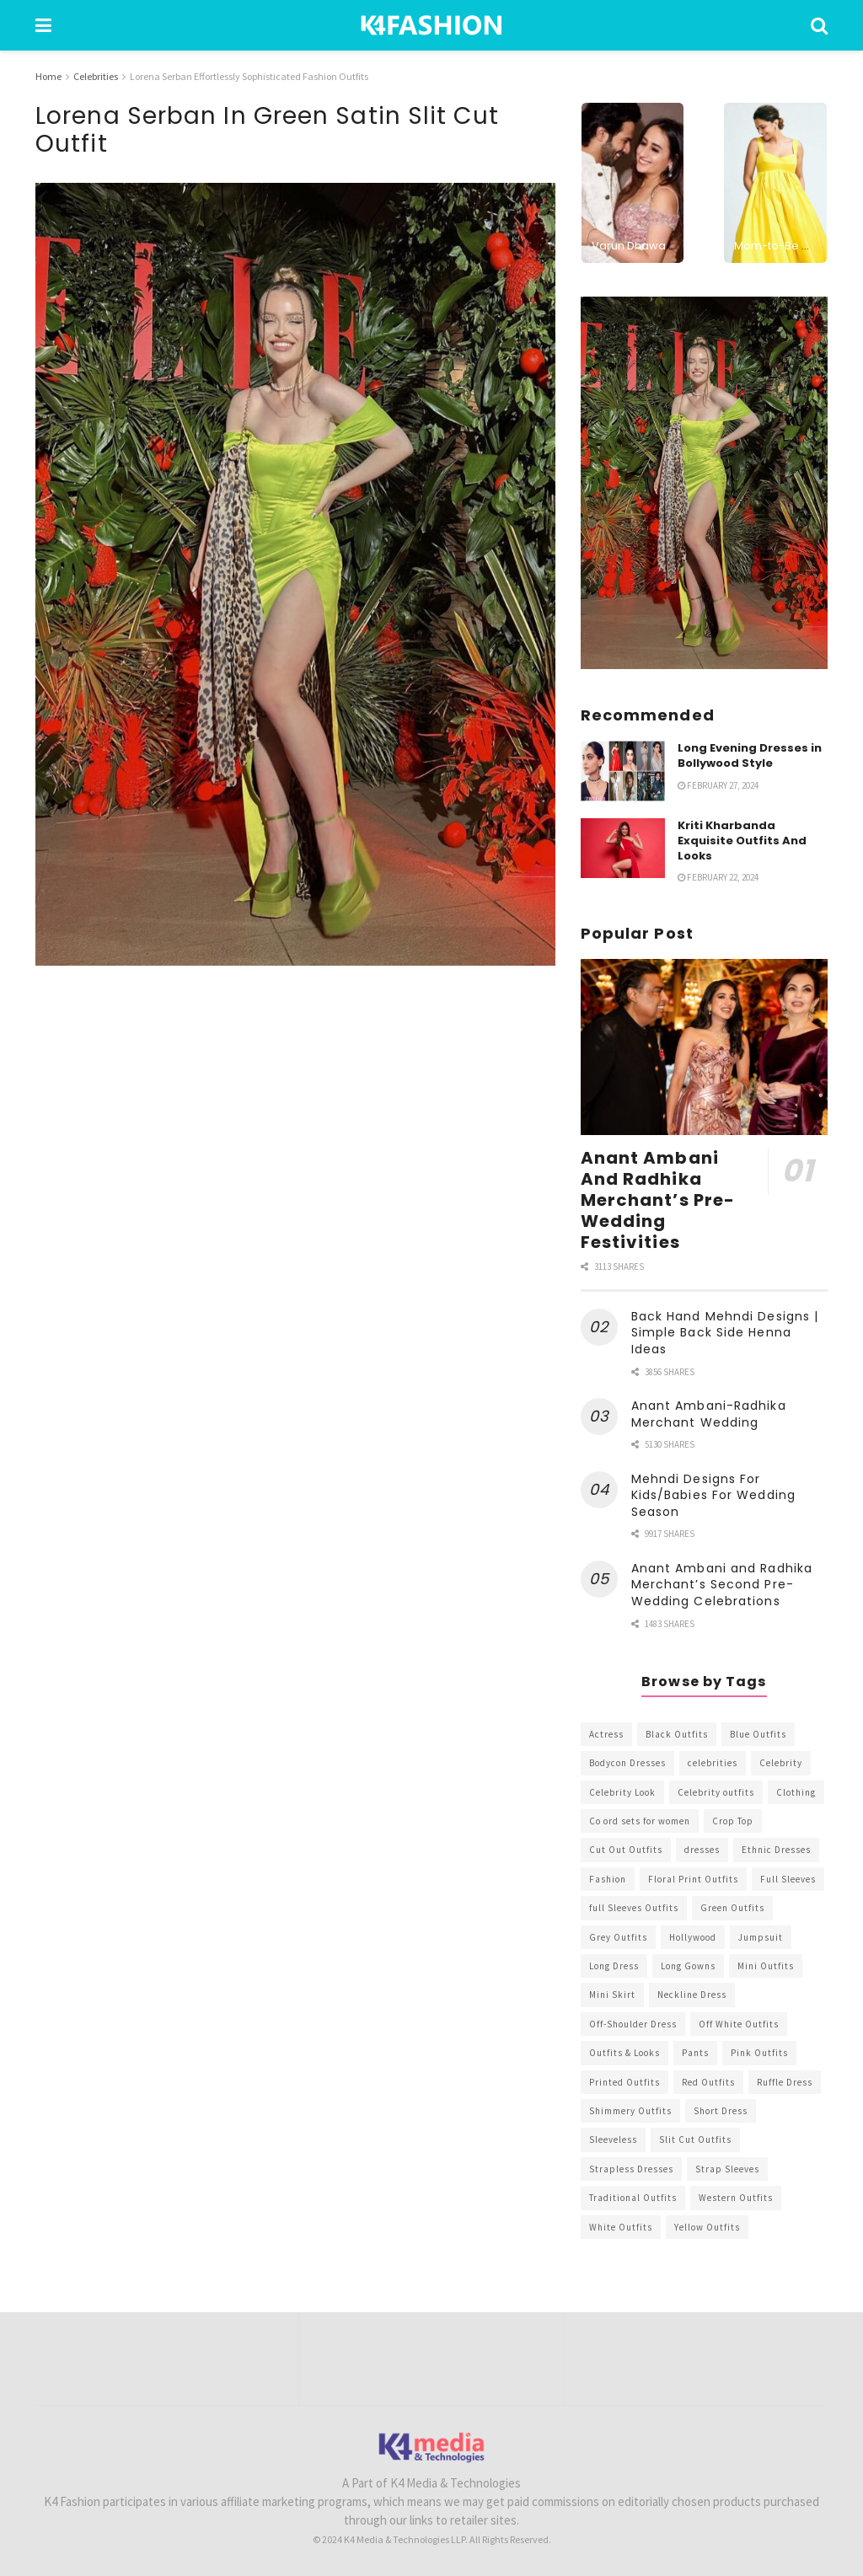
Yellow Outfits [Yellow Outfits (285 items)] (707, 2227)
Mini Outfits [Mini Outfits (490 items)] (765, 1966)
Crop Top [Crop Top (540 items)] (732, 1821)
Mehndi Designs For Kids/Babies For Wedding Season (713, 1495)
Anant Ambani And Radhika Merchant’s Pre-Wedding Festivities (658, 1200)
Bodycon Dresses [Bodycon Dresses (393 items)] (627, 1763)
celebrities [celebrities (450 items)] (712, 1763)
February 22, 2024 (718, 877)
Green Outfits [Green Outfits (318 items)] (732, 1908)
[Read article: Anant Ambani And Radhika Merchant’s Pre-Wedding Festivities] (704, 1047)
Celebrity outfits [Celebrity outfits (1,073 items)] (716, 1792)
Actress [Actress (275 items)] (606, 1734)
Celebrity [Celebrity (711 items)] (780, 1763)
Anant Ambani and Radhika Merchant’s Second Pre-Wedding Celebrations (721, 1584)
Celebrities (95, 76)
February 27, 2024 (718, 785)
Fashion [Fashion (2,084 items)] (607, 1879)
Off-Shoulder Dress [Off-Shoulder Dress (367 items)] (633, 2024)
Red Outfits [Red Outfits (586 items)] (708, 2082)
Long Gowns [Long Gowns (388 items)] (688, 1966)
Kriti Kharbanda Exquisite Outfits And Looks (742, 840)
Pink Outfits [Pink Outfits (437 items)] (759, 2053)
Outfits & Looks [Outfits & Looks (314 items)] (624, 2053)
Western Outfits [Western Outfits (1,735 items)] (736, 2198)
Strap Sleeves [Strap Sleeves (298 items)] (727, 2169)
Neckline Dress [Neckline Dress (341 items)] (691, 1994)
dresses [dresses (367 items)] (702, 1850)
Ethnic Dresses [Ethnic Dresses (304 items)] (776, 1850)
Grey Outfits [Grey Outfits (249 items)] (618, 1937)
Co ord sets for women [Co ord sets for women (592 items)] (639, 1821)
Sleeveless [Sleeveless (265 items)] (613, 2139)
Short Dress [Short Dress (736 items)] (721, 2111)
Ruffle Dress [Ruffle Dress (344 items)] (784, 2082)
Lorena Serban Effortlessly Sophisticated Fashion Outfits (249, 76)
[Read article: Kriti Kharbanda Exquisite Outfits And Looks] (623, 848)
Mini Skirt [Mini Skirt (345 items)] (612, 1994)
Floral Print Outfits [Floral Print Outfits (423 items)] (693, 1879)
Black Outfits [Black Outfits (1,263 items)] (677, 1734)
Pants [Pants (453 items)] (695, 2053)
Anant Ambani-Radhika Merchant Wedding (708, 1414)
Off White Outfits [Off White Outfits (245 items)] (739, 2024)
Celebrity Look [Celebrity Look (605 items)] (622, 1792)
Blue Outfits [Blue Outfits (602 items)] (758, 1734)
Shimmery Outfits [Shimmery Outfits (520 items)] (630, 2111)
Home (48, 76)
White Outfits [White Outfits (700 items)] (620, 2227)
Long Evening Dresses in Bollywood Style (750, 755)
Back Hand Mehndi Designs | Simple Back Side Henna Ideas (725, 1333)
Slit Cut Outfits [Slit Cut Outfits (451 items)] (695, 2139)
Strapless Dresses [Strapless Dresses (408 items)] (631, 2169)
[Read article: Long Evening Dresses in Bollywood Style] (623, 771)
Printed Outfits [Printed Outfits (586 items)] (624, 2082)
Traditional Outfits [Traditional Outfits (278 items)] (633, 2198)
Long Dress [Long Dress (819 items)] (614, 1966)
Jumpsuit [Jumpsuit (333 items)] (760, 1937)
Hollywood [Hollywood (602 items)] (692, 1937)
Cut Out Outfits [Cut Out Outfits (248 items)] (625, 1850)
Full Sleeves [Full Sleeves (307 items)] (788, 1879)
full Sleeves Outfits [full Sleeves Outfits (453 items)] (633, 1908)
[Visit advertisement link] (704, 483)
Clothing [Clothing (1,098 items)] (796, 1792)
